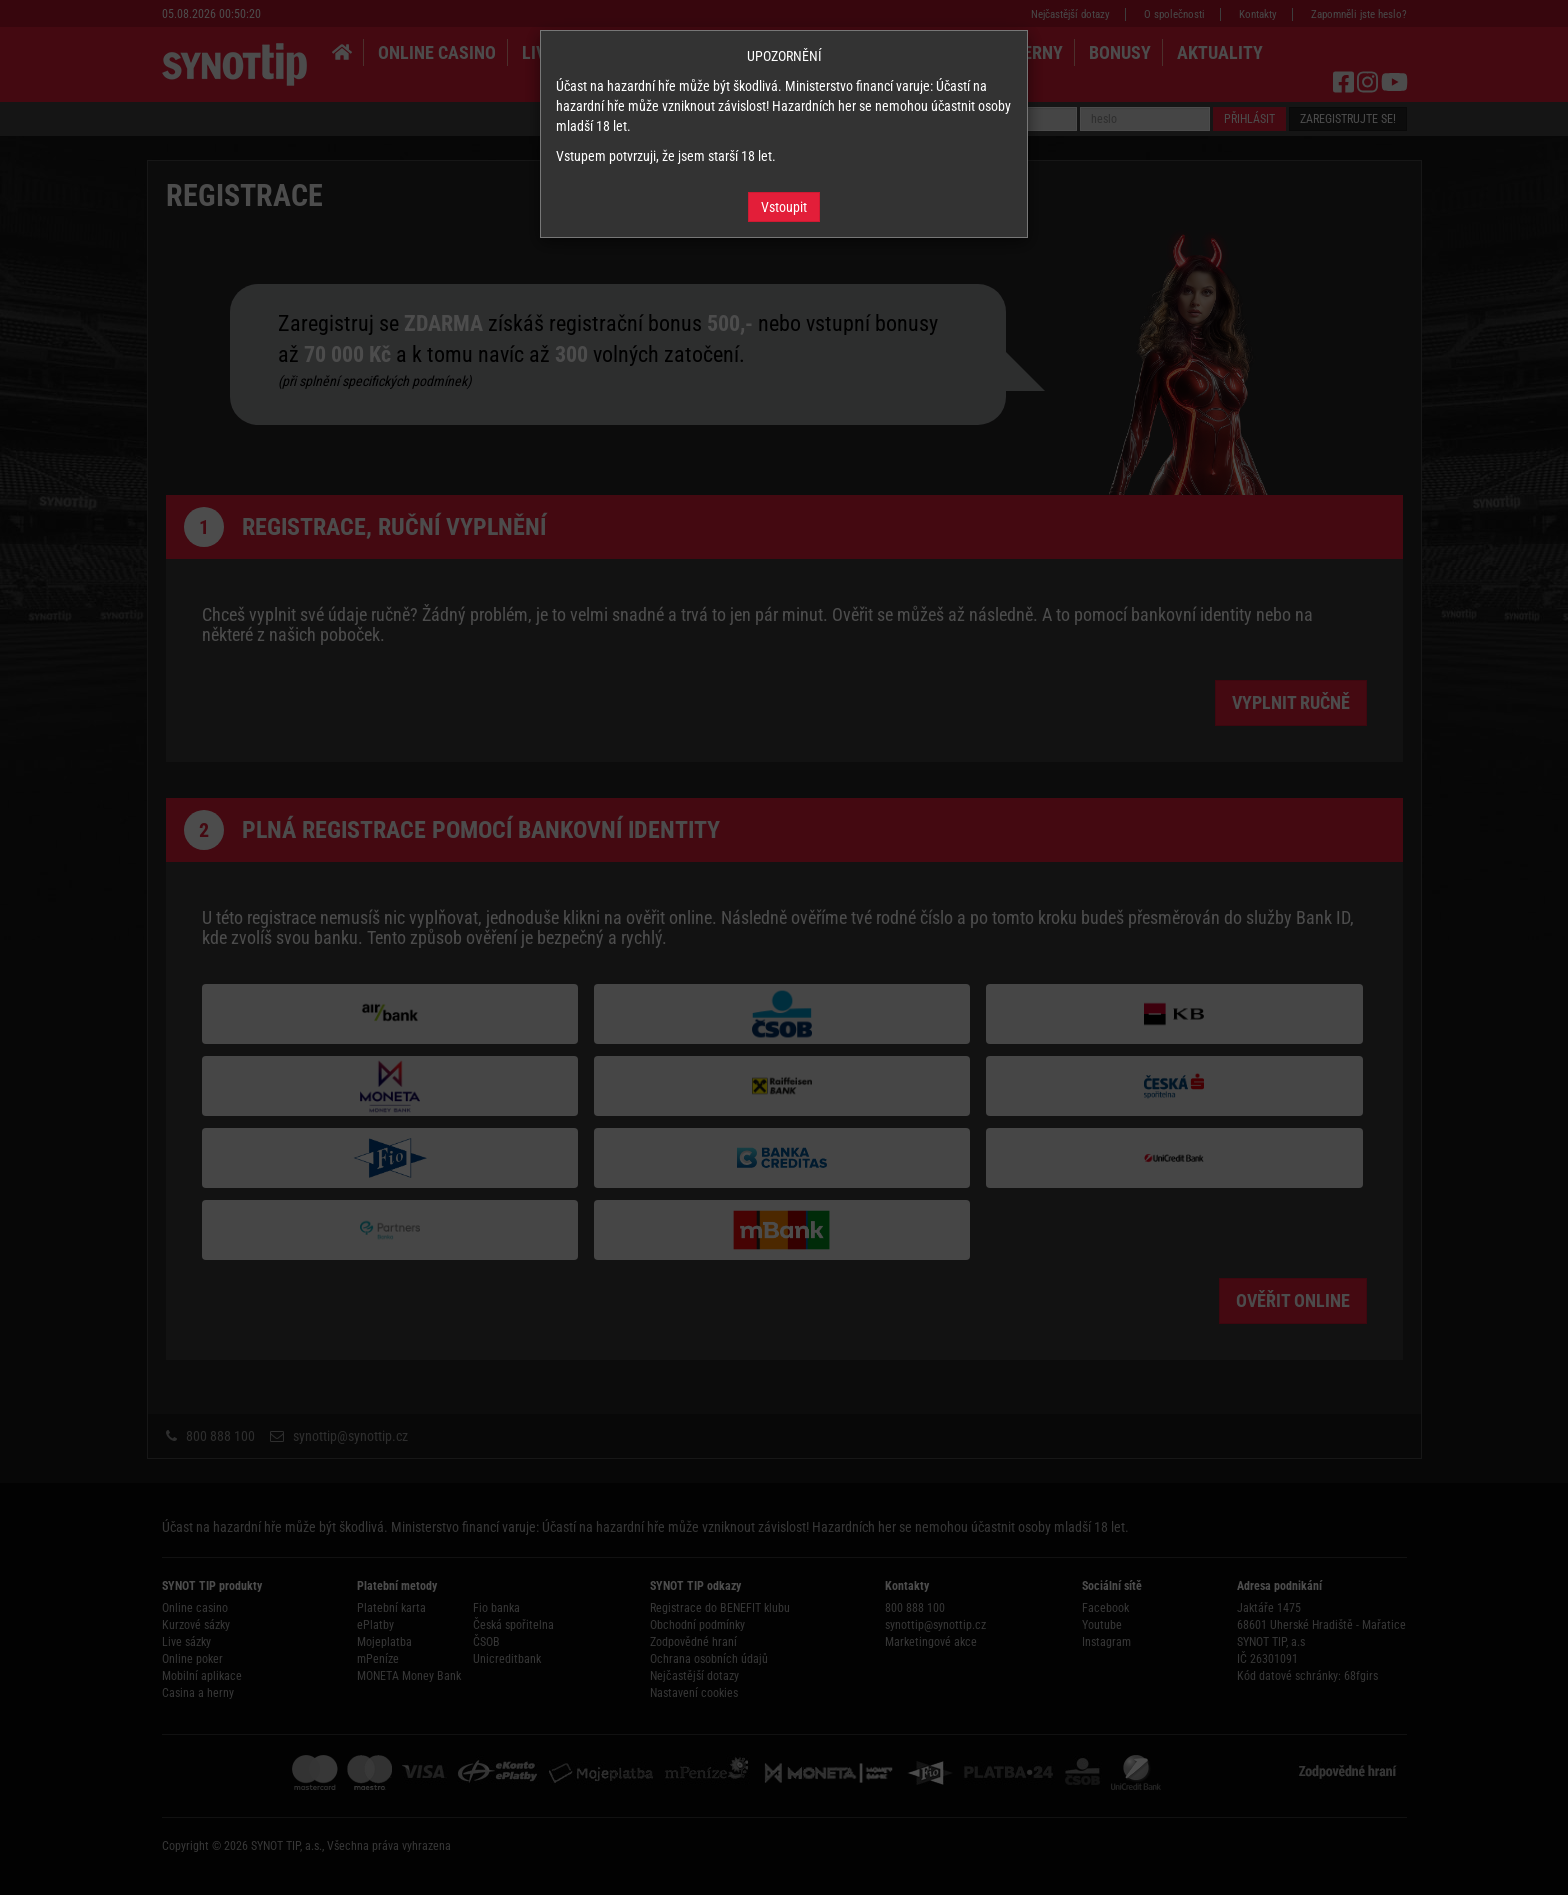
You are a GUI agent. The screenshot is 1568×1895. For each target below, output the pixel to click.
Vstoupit (784, 207)
